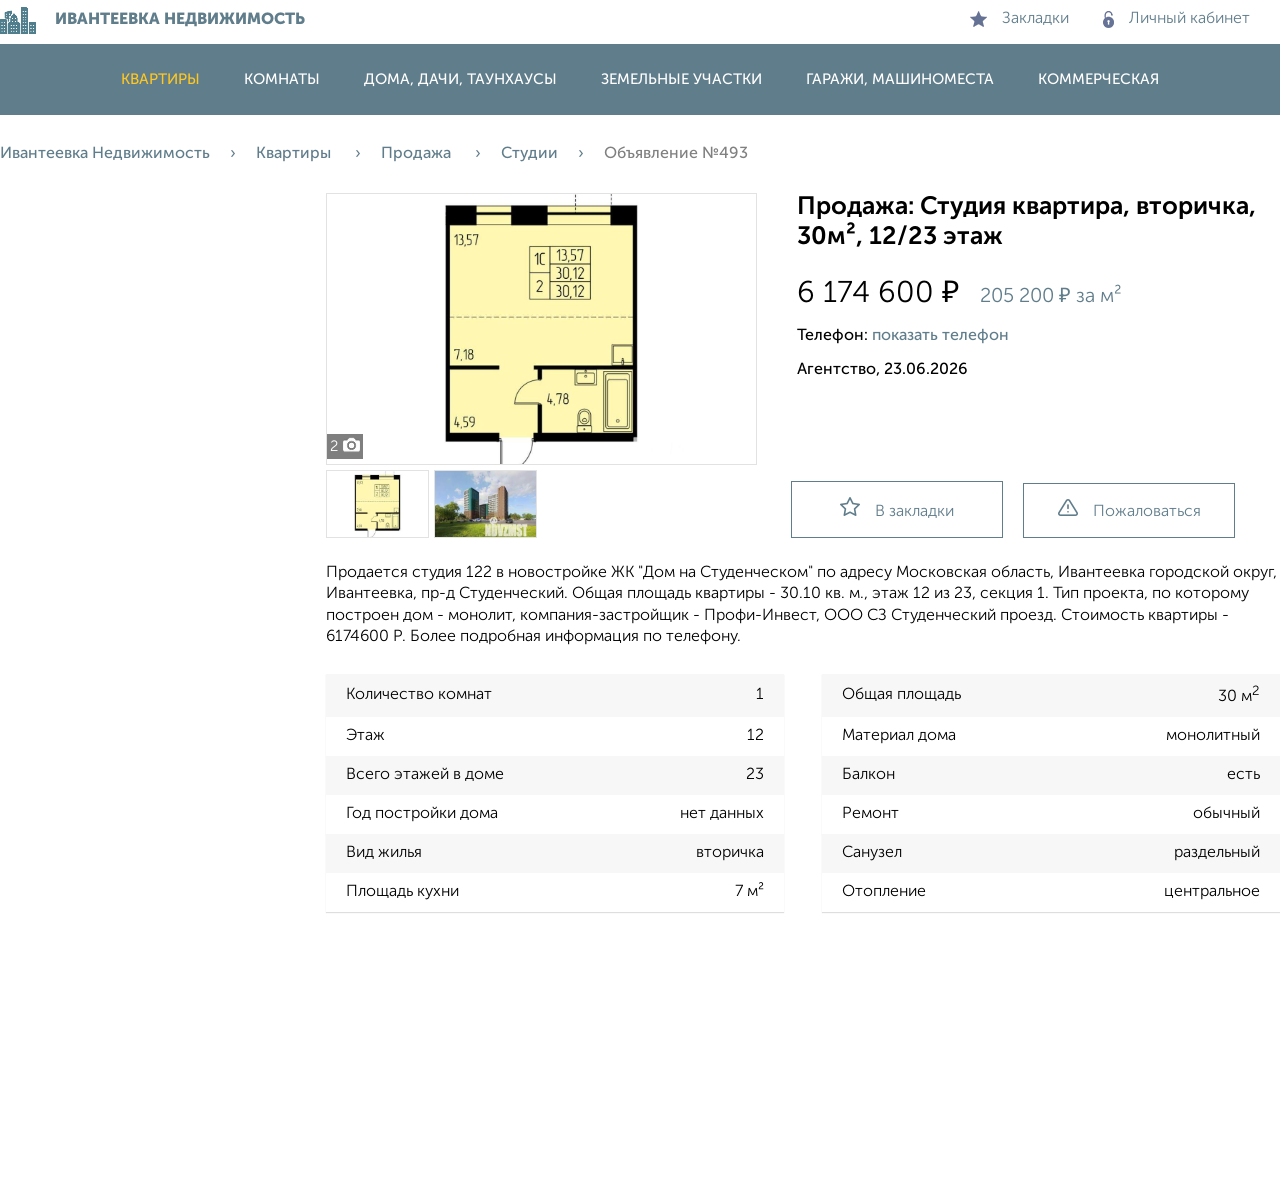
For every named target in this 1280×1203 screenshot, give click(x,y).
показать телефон (940, 336)
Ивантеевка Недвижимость (105, 154)
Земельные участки (681, 79)
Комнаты (282, 79)
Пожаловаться (1129, 509)
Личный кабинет (1176, 19)
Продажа (418, 154)
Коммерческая (1098, 79)
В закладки (897, 508)
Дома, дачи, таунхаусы (460, 79)
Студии (529, 154)
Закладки (1019, 19)
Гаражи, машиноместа (900, 79)
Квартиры (160, 79)
